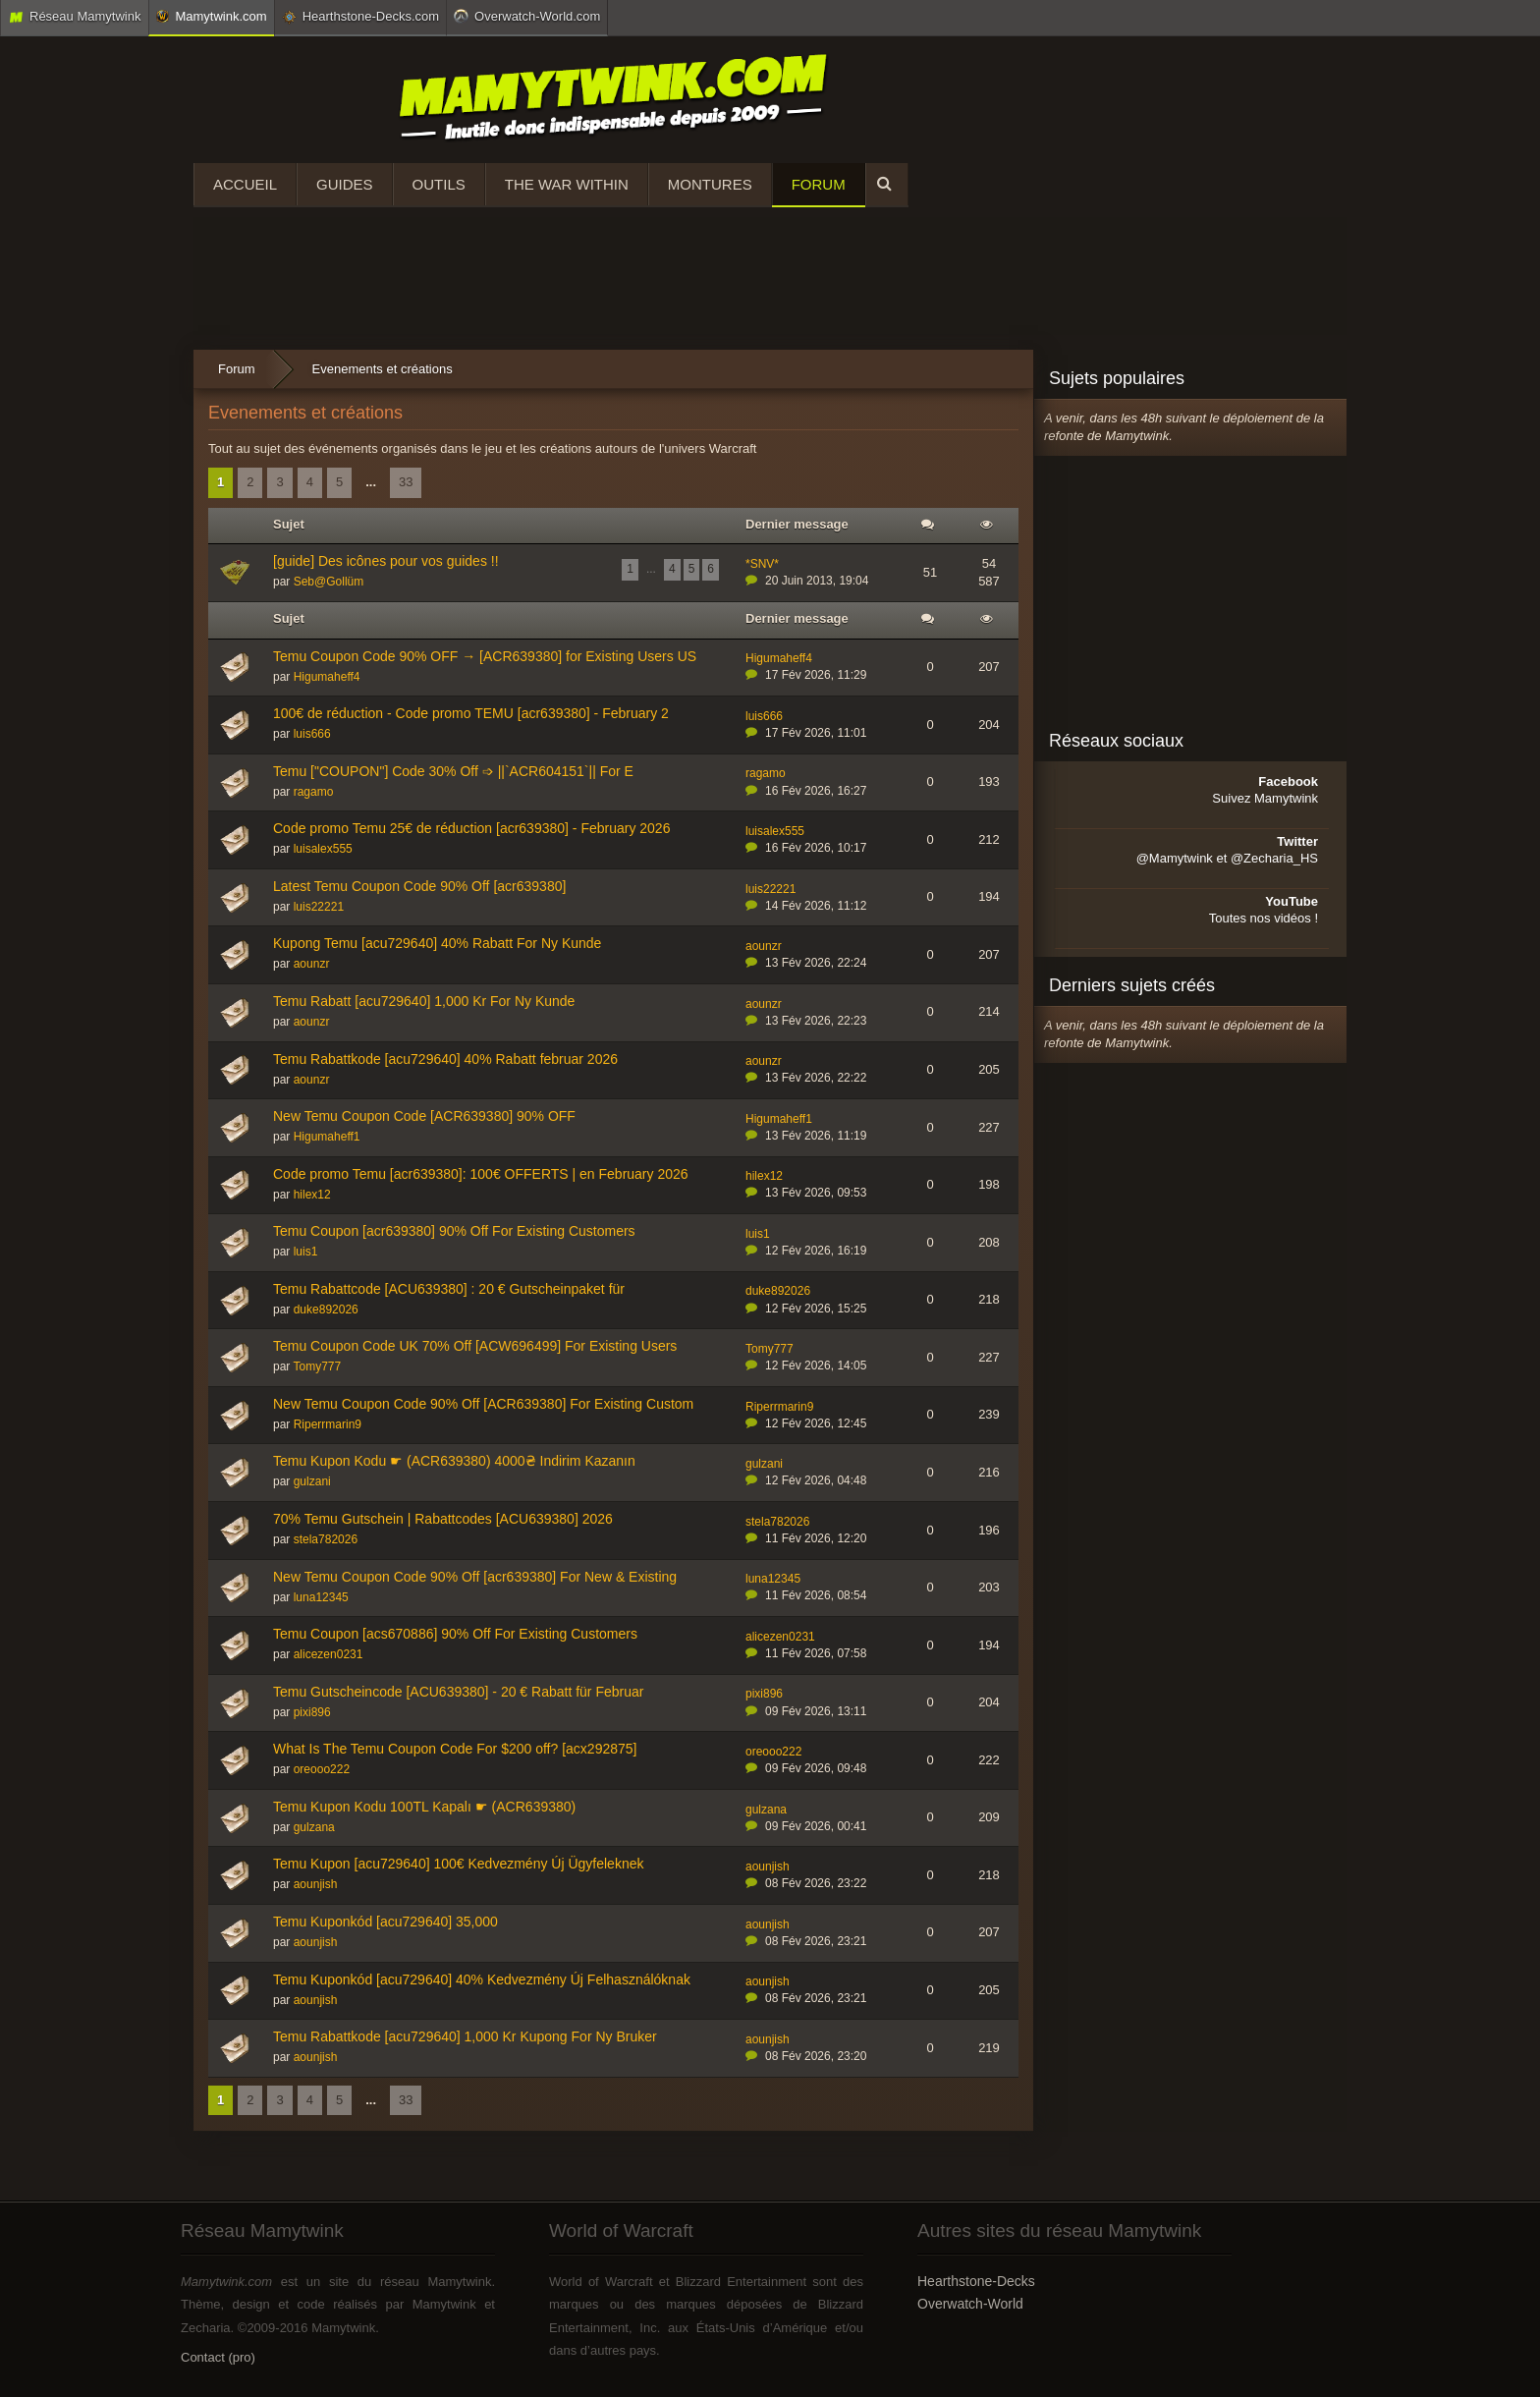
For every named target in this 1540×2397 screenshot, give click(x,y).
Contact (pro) (218, 2357)
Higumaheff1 (327, 1136)
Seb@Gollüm (329, 581)
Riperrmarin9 (327, 1424)
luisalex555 (323, 849)
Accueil (245, 184)
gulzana (314, 1827)
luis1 (306, 1251)
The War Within (567, 184)
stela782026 (326, 1539)
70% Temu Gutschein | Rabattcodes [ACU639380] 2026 (443, 1519)
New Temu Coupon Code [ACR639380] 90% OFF (424, 1116)
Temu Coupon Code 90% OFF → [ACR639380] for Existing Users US (484, 656)
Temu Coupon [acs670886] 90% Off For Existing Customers (455, 1634)
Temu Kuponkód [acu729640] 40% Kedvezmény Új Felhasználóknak (481, 1979)
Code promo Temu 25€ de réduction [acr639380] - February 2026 (471, 828)
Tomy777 (317, 1366)
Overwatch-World (970, 2304)
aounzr (312, 964)
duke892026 (326, 1309)
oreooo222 (322, 1769)
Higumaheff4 (327, 677)
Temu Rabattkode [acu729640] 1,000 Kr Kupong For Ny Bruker (465, 2036)
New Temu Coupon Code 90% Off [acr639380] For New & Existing (475, 1577)
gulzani (312, 1481)
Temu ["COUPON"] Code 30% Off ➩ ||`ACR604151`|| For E (453, 771)
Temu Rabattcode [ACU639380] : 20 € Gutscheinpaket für (449, 1289)
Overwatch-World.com (527, 16)
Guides (344, 184)
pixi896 (312, 1712)
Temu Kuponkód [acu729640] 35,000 (385, 1921)
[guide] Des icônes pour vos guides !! (386, 561)
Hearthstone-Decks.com (360, 17)
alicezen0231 (328, 1654)
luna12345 (321, 1597)
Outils (439, 184)
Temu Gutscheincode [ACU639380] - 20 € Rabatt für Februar (458, 1692)
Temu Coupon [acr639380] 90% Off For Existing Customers (454, 1231)
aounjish (316, 1884)
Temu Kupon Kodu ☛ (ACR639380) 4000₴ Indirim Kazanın (454, 1461)
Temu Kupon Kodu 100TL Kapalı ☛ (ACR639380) (424, 1806)
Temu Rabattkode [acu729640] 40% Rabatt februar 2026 (445, 1059)
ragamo (314, 792)
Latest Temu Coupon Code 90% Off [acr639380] (419, 886)
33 (405, 481)
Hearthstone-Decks (976, 2281)
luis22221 (319, 907)
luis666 (312, 734)
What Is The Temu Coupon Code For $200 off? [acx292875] (454, 1748)
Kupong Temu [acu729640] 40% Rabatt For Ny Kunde (437, 943)
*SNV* (762, 564)
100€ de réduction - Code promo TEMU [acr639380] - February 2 (471, 713)
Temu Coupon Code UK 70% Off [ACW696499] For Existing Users (475, 1346)
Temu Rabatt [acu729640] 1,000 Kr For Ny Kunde (424, 1001)
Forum (819, 184)
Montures (710, 184)
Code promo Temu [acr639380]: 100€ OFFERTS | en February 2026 (480, 1174)
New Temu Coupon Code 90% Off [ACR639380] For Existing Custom (483, 1404)
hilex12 (312, 1194)
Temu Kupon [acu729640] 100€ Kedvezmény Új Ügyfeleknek (458, 1863)
